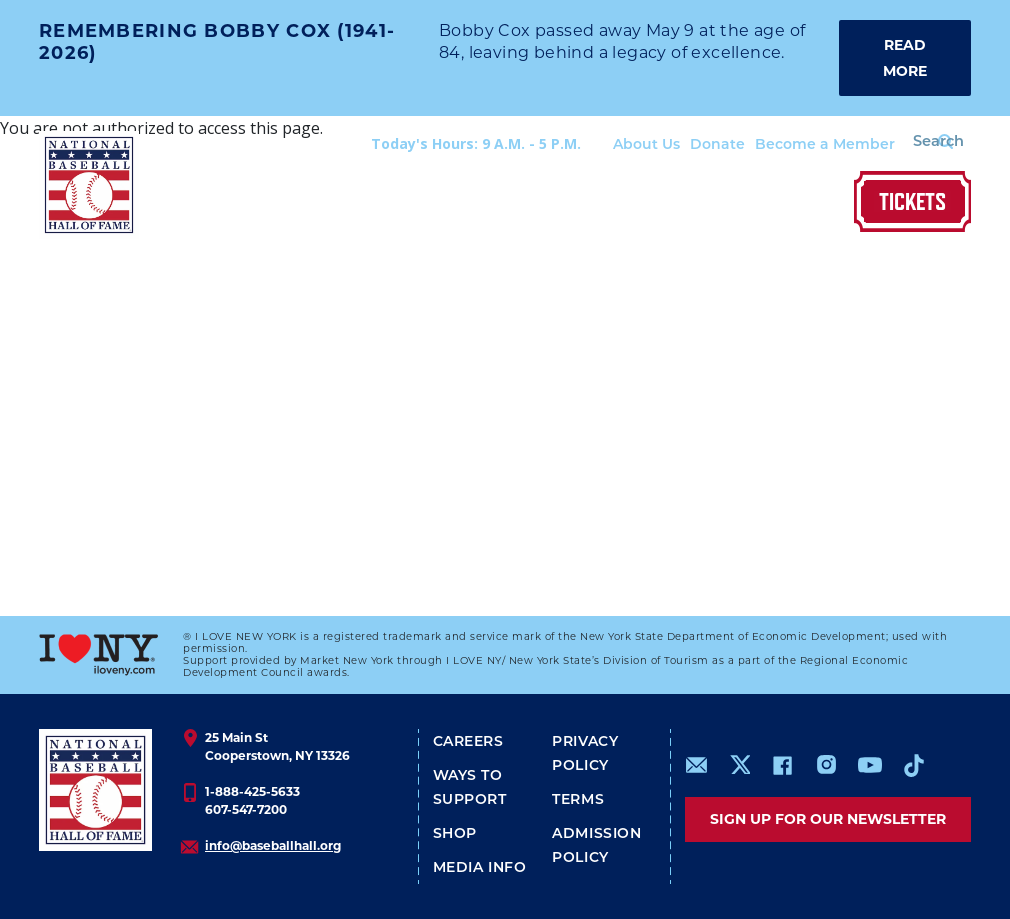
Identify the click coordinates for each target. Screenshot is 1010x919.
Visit (262, 202)
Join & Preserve (718, 202)
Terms (578, 800)
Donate (693, 145)
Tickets (912, 201)
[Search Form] (921, 144)
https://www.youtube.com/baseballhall (870, 765)
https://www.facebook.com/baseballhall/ (782, 765)
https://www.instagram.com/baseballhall (826, 765)
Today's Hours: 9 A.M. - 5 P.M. (452, 143)
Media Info (480, 868)
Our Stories (583, 202)
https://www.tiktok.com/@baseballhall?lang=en (914, 765)
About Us (622, 145)
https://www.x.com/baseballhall (739, 763)
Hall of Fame (464, 202)
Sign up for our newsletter (828, 819)
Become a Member (801, 145)
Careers (468, 742)
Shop (822, 202)
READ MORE (905, 58)
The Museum (345, 202)
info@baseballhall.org (273, 845)
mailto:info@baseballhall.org (697, 765)
